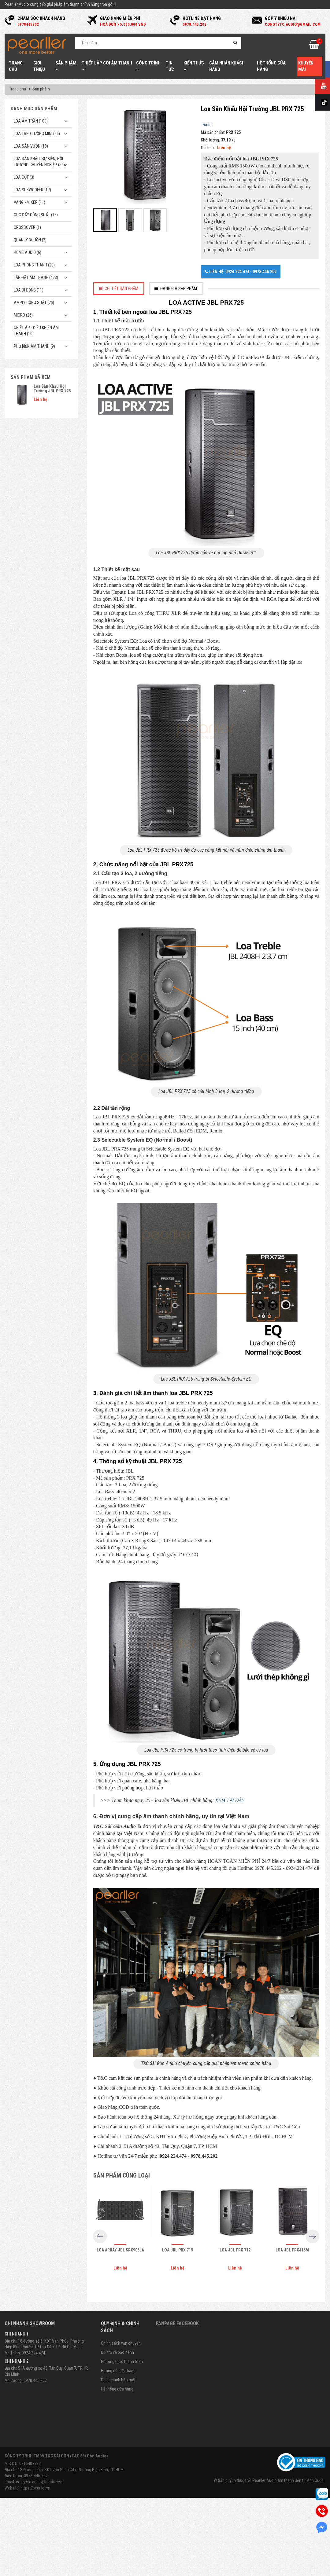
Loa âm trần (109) (31, 121)
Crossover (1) (27, 227)
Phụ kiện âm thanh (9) (34, 346)
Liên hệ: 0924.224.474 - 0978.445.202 (240, 271)
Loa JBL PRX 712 (235, 2250)
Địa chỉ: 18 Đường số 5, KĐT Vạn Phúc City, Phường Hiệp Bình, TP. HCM (64, 2469)
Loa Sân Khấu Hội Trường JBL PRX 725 (52, 388)
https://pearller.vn (35, 2488)
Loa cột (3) (24, 177)
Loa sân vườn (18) (31, 146)
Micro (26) (23, 315)
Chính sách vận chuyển (121, 2343)
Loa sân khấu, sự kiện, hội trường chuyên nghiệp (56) (39, 161)
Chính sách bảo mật (118, 2379)
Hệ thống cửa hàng (117, 2389)
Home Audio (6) (27, 252)
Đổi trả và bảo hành (117, 2352)
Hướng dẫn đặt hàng (118, 2370)
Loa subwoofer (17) (32, 189)
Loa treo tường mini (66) (37, 133)
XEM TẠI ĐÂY (229, 1800)
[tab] (119, 288)
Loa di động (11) (28, 290)
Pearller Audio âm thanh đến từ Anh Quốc (288, 2480)
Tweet (206, 124)
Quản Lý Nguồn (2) (30, 239)
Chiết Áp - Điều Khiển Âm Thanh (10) (36, 330)
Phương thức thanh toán (122, 2361)
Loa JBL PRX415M (292, 2250)
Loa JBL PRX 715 (177, 2250)
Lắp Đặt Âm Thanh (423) (36, 277)
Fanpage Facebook (177, 2323)
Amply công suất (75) (34, 302)
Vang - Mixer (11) (29, 202)
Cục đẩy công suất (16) (36, 214)
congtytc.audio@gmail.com (40, 2481)
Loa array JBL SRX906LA (120, 2250)
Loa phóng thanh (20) (34, 264)
